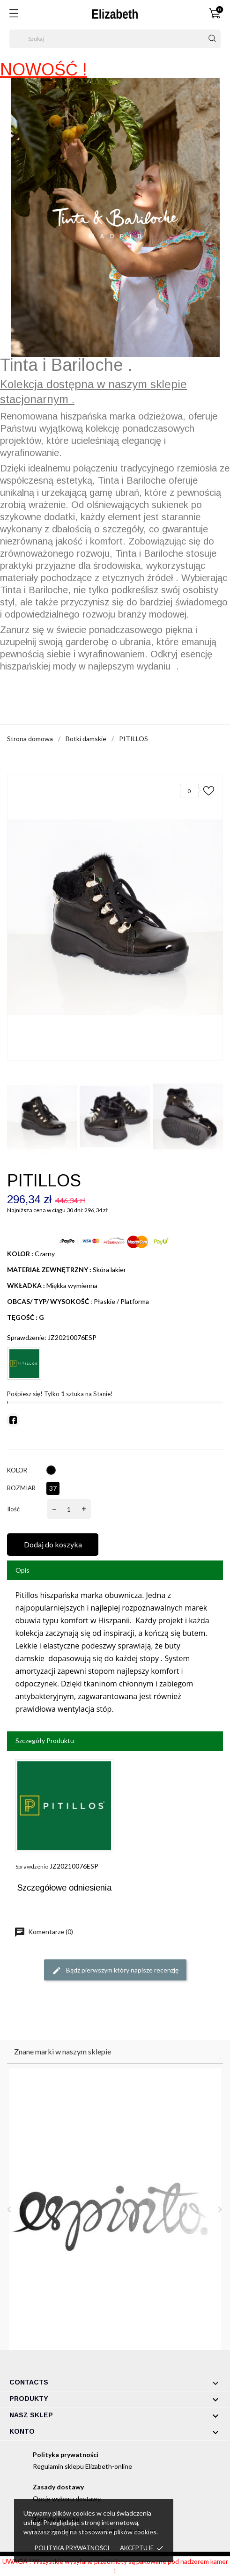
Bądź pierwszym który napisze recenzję (115, 1970)
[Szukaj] (115, 38)
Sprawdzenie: (26, 1337)
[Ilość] (69, 1509)
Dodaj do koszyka (53, 1544)
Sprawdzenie (31, 1866)
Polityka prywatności (72, 2548)
